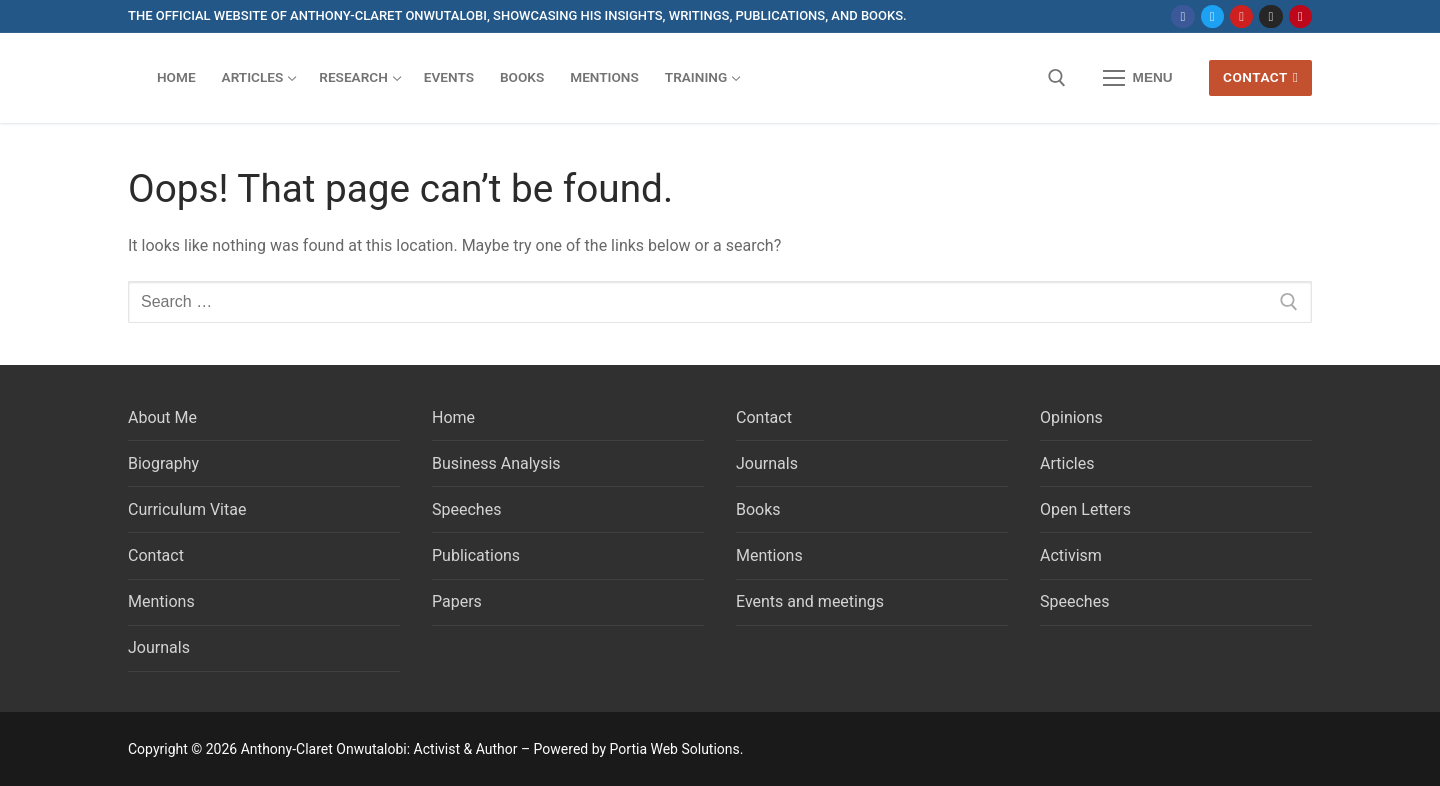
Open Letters (1085, 509)
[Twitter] (1212, 16)
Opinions (1071, 417)
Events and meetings (810, 601)
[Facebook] (1182, 16)
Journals (159, 647)
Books (758, 509)
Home (453, 417)
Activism (1071, 555)
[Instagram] (1270, 16)
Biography (163, 463)
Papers (457, 601)
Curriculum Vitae (187, 509)
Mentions (161, 601)
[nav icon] (1138, 78)
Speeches (466, 509)
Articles (1067, 463)
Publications (476, 555)
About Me (162, 417)
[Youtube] (1241, 16)
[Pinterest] (1300, 16)
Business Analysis (496, 463)
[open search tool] (1057, 78)
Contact (1260, 77)
